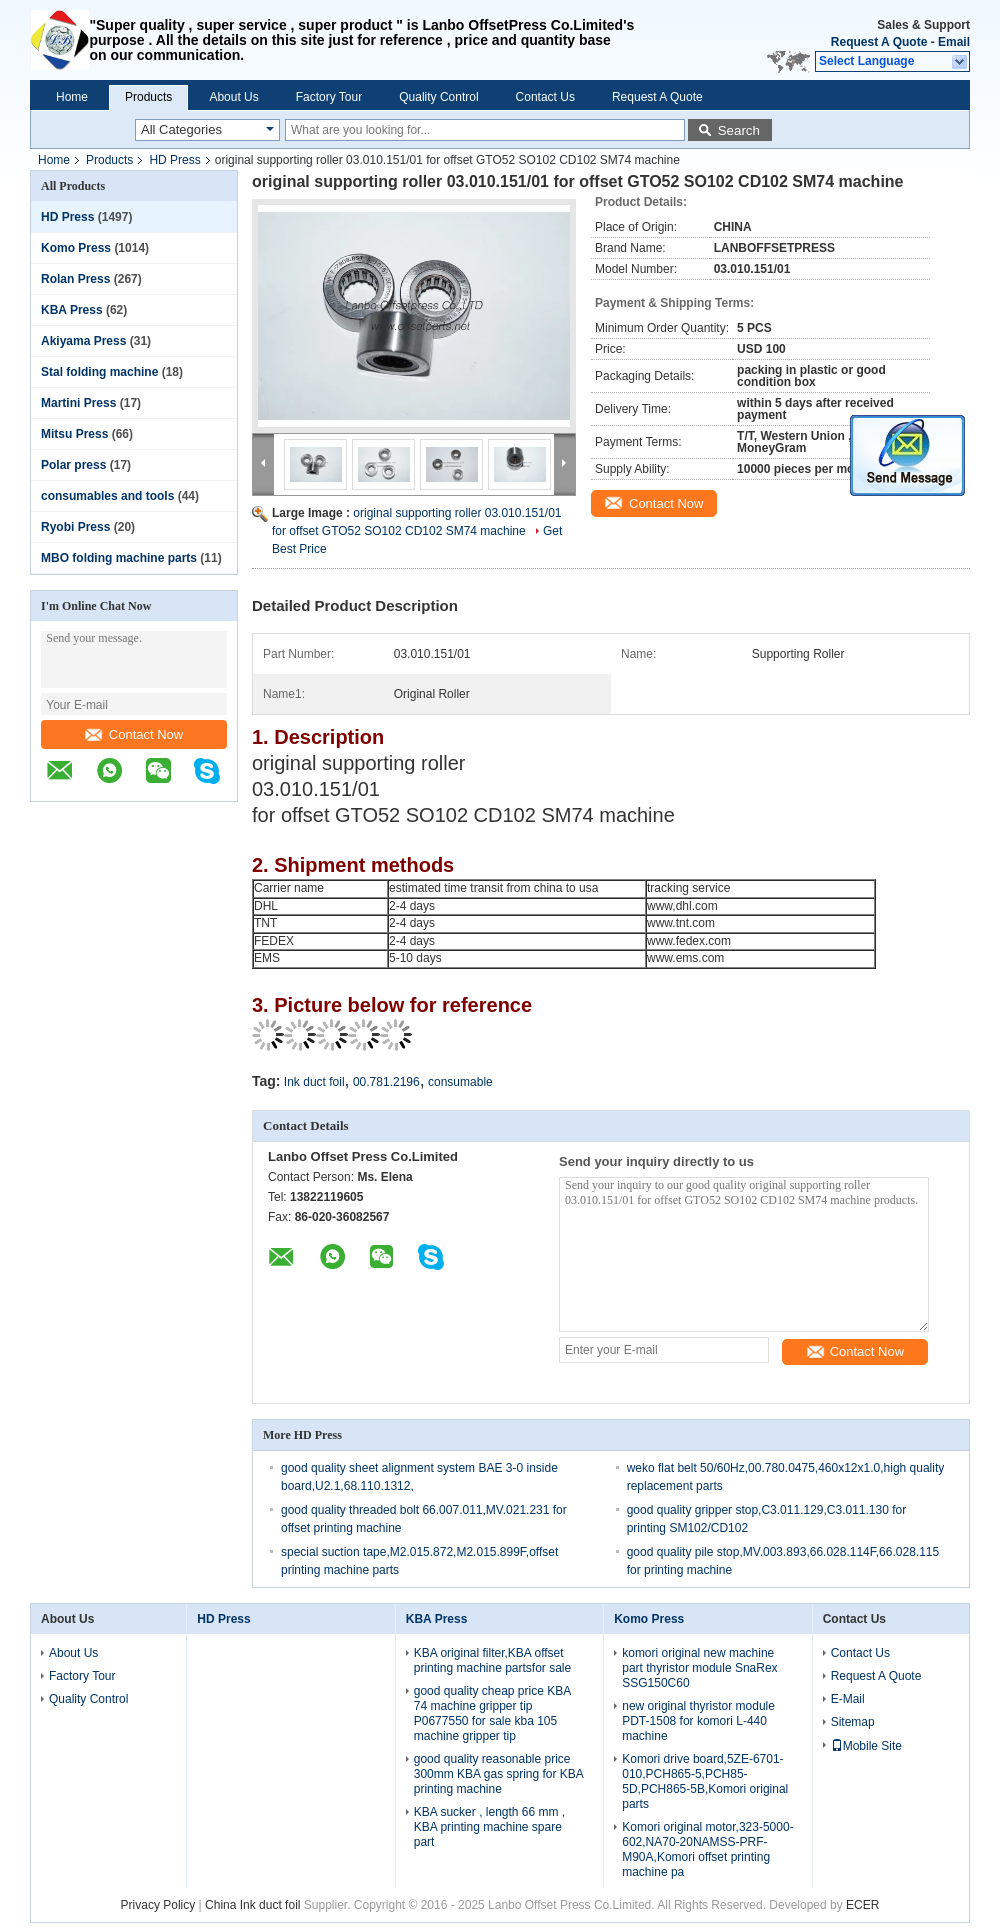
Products (148, 97)
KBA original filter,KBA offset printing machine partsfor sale (492, 1660)
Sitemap (853, 1722)
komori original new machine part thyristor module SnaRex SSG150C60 (699, 1668)
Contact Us (545, 97)
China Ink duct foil (254, 1905)
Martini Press (78, 403)
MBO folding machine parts (119, 558)
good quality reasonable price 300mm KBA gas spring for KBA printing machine (498, 1774)
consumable (460, 1082)
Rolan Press (75, 279)
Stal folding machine (99, 372)
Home (72, 97)
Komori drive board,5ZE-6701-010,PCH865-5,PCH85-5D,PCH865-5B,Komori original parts (705, 1781)
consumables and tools (107, 496)
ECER (862, 1905)
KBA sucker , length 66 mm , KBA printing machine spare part (489, 1827)
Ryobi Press (75, 527)
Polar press (73, 465)
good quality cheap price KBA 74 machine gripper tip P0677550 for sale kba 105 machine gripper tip (492, 1713)
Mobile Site (866, 1746)
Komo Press (76, 248)
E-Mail (848, 1699)
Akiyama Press (83, 341)
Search (739, 130)
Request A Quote (879, 42)
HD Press (174, 160)
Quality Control (438, 97)
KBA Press (72, 310)
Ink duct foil (314, 1082)
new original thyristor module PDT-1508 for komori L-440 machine (698, 1721)
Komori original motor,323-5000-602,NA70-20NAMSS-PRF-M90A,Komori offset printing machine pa (707, 1849)
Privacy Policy (158, 1905)
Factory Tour (329, 97)
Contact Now (134, 734)
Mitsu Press (74, 434)
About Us (233, 97)
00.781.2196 (386, 1082)
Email (954, 42)
